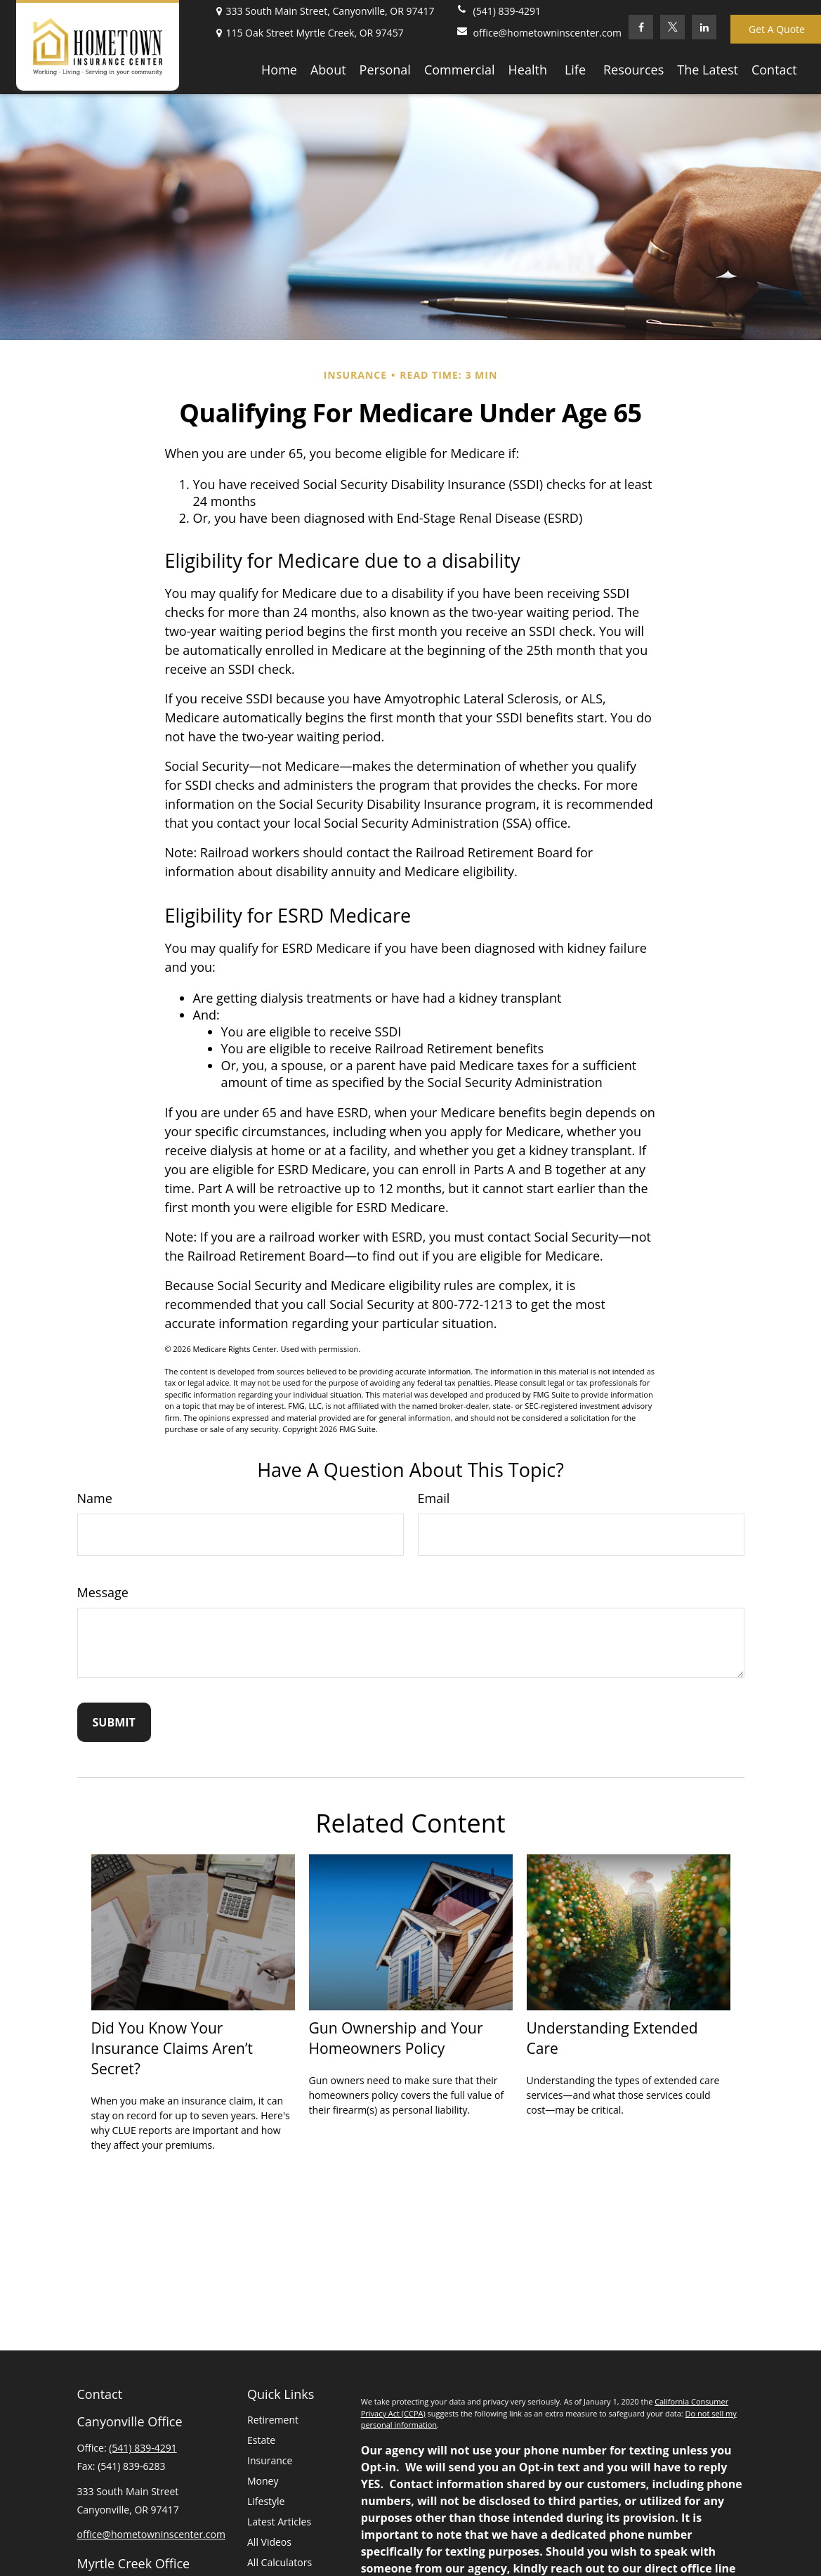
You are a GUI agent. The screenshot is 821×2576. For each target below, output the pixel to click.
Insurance (269, 2460)
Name (94, 1498)
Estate (261, 2440)
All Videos (269, 2542)
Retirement (272, 2419)
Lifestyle (265, 2501)
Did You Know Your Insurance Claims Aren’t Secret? (172, 2048)
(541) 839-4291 (498, 11)
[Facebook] (641, 27)
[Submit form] (114, 1722)
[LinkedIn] (704, 27)
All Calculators (279, 2562)
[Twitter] (672, 27)
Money (262, 2480)
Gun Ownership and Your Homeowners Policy (396, 2037)
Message (103, 1592)
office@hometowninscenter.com (539, 32)
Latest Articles (279, 2521)
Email (434, 1498)
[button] (279, 69)
